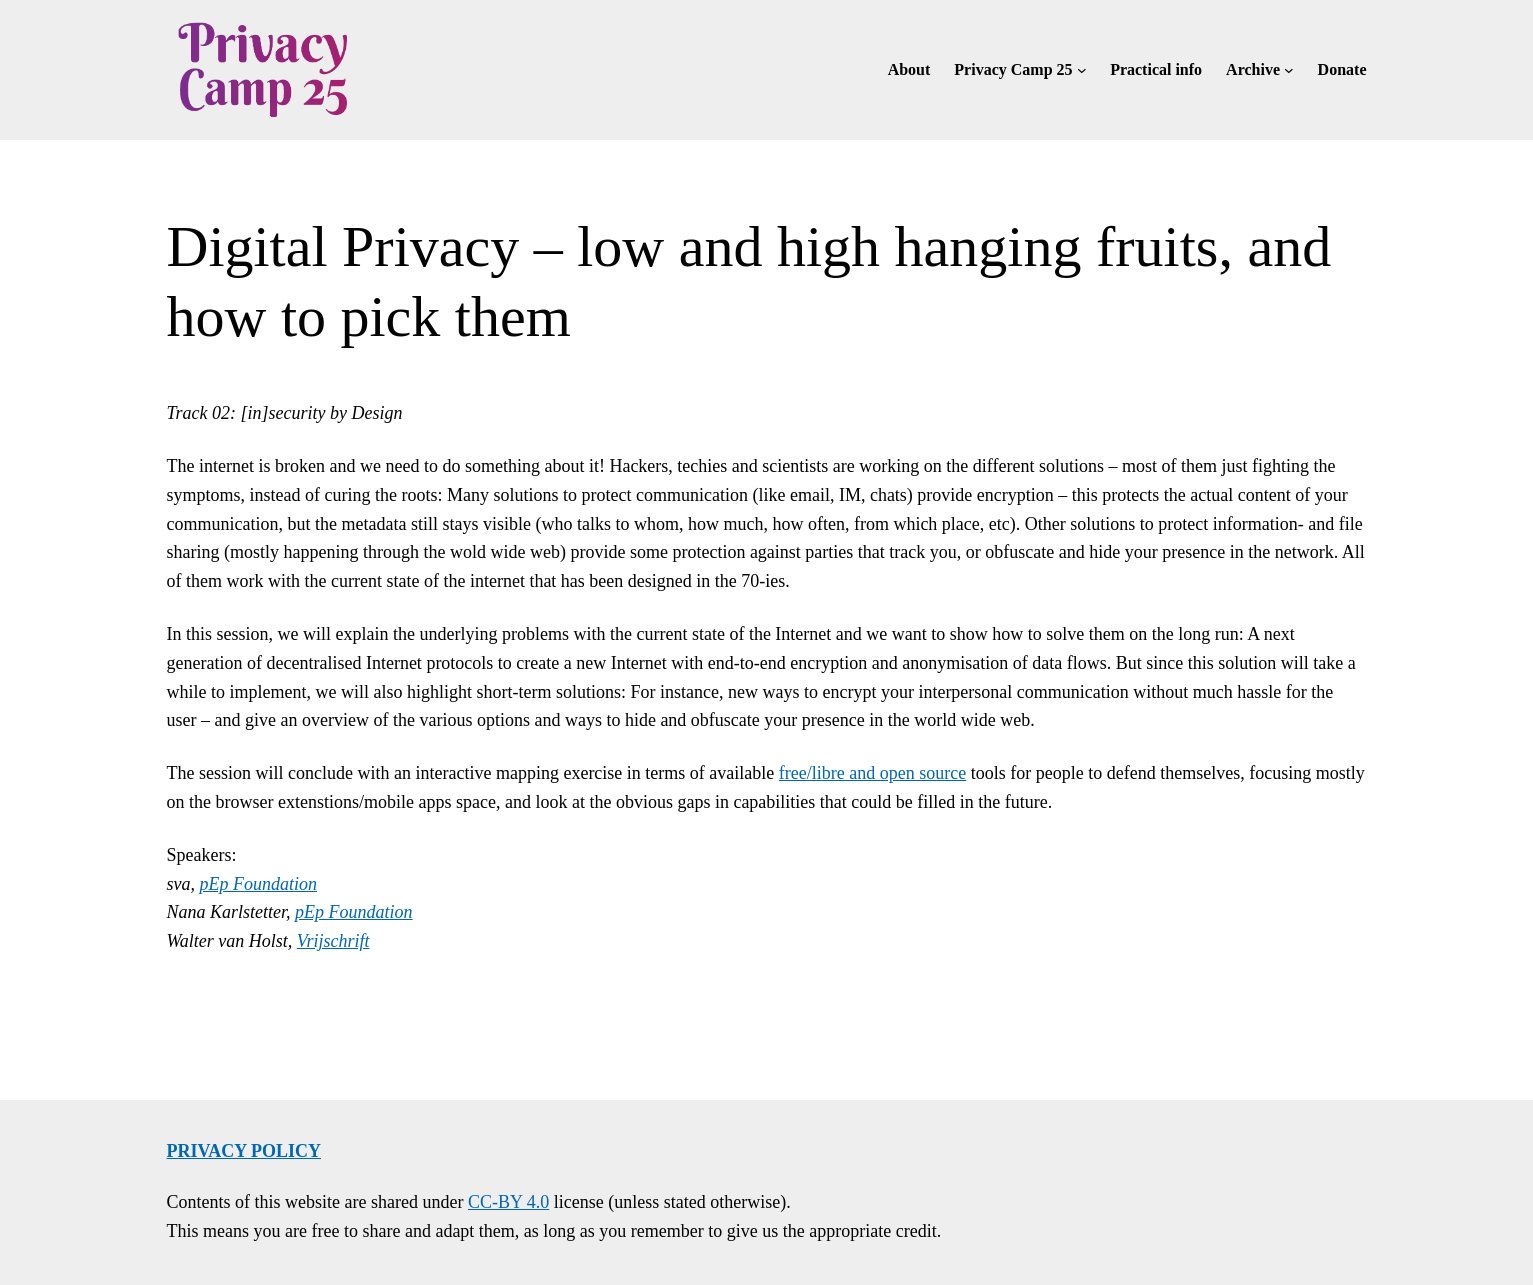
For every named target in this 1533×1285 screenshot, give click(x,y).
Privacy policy (244, 1151)
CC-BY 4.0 (508, 1202)
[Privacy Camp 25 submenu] (1082, 70)
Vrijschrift (333, 941)
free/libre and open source (872, 773)
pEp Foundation (259, 884)
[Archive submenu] (1289, 70)
